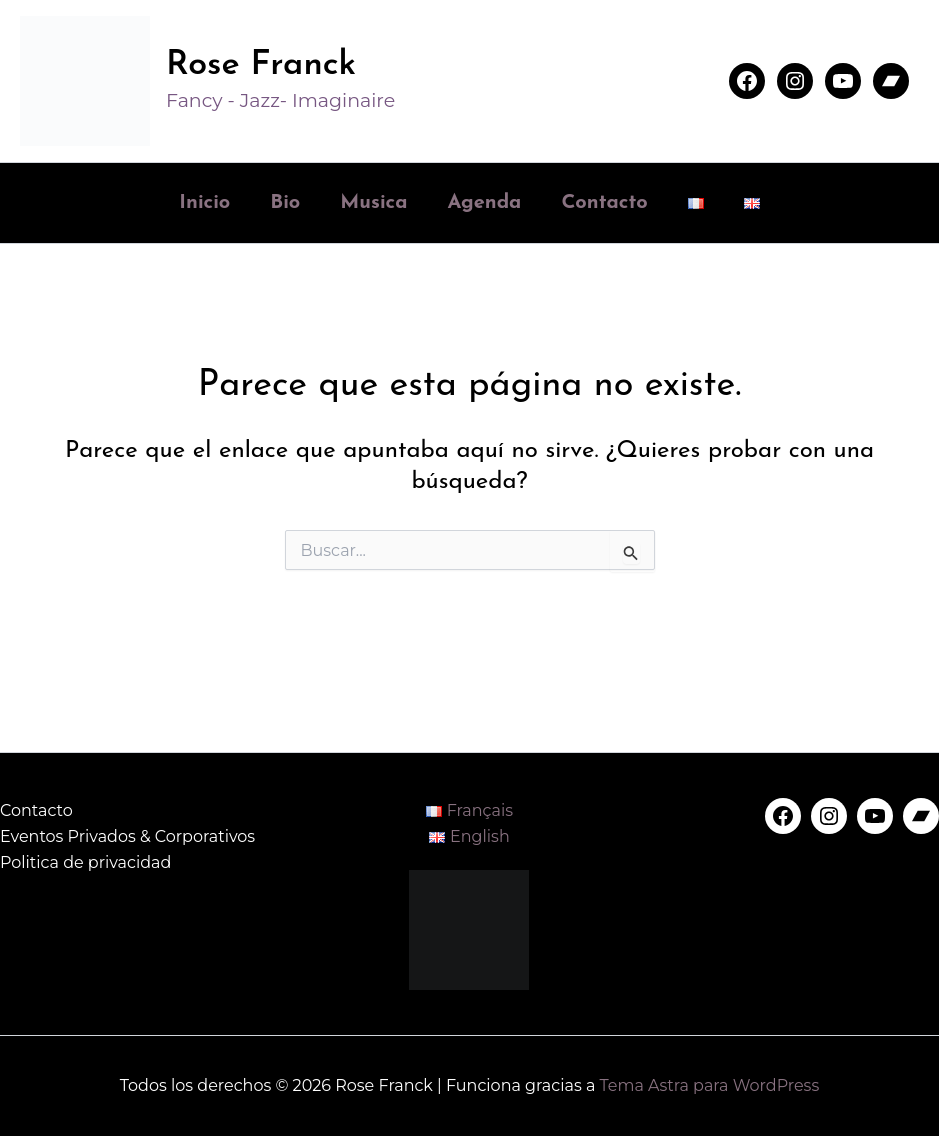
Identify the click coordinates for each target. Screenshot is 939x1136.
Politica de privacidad (86, 862)
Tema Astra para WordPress (709, 1085)
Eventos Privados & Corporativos (127, 836)
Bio (285, 203)
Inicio (204, 203)
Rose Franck (261, 65)
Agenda (484, 203)
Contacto (604, 203)
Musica (373, 203)
